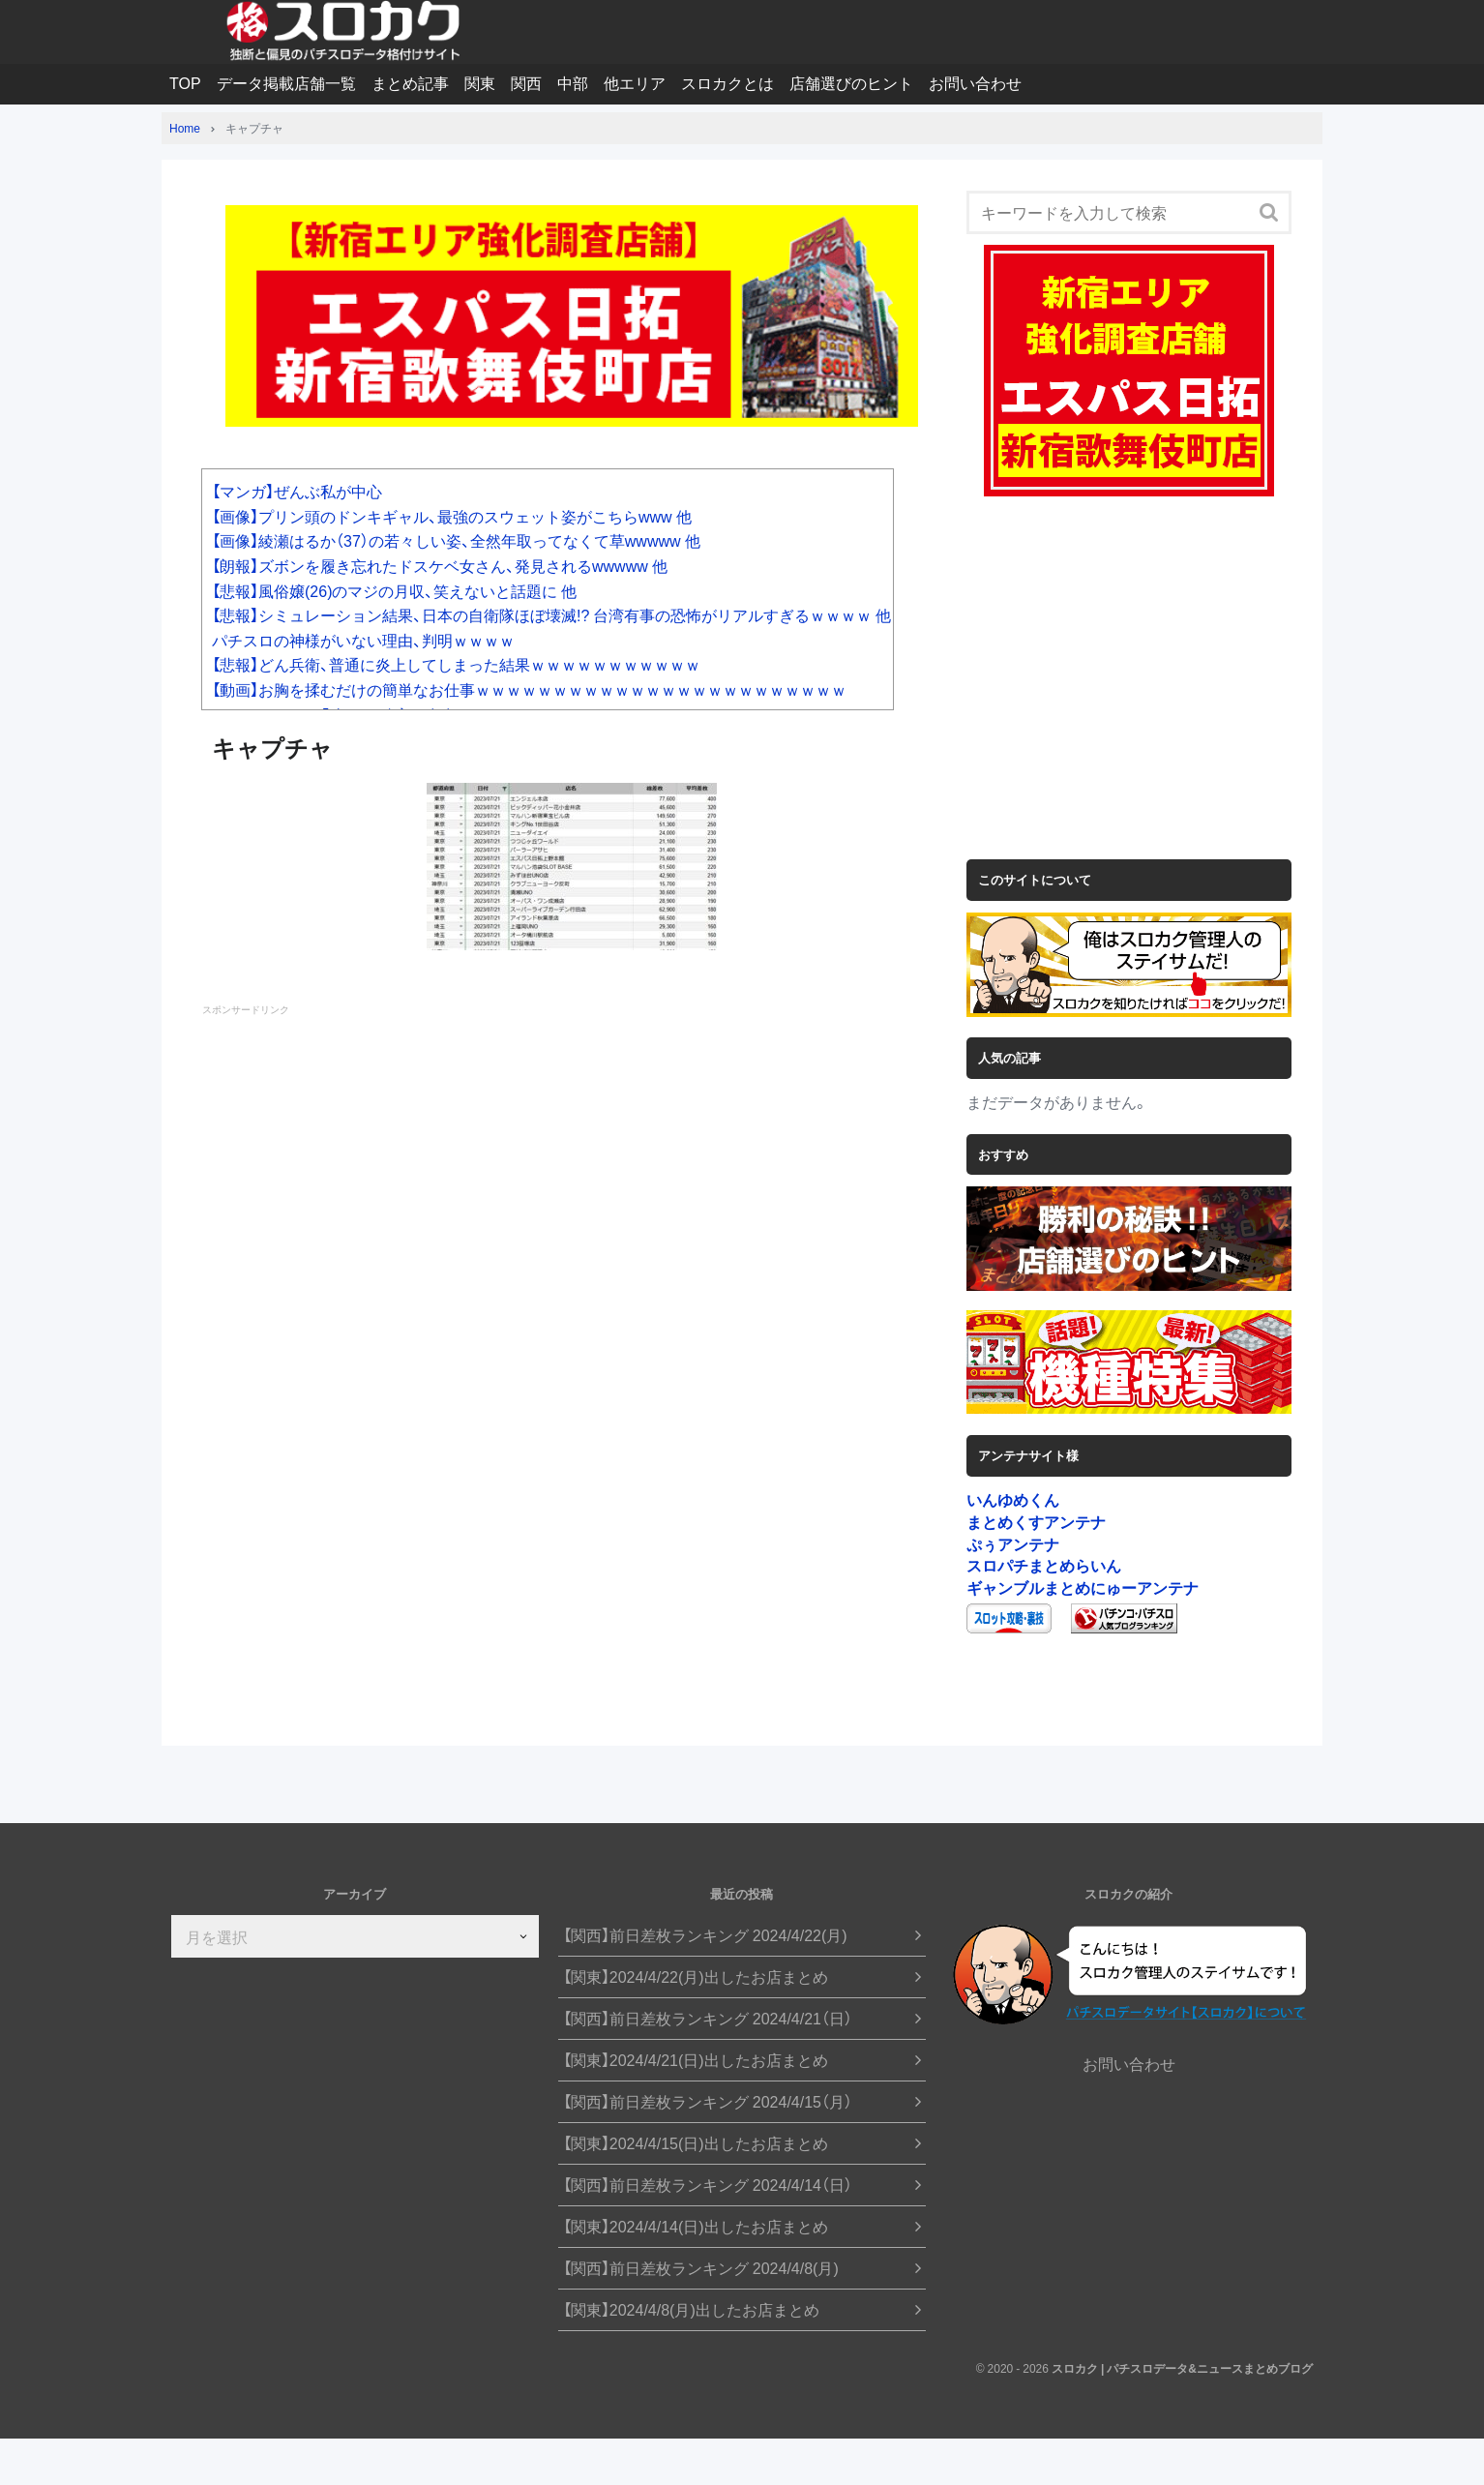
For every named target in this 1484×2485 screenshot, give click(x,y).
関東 (479, 82)
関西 (526, 82)
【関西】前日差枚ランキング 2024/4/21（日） (707, 2018)
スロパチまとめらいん (1043, 1564)
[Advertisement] (571, 1198)
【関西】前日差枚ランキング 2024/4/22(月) (705, 1935)
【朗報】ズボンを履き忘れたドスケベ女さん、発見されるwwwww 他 (440, 565)
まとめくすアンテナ (1036, 1521)
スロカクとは (727, 82)
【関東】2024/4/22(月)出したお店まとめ (695, 1976)
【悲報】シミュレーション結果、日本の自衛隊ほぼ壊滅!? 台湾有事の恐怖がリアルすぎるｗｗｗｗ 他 (551, 614)
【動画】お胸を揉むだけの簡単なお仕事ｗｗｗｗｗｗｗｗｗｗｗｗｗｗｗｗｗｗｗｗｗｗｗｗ (529, 689)
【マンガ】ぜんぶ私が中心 (297, 490)
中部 (572, 82)
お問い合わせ (975, 82)
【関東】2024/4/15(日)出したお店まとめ (695, 2143)
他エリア (635, 82)
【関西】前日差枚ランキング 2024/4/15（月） (707, 2101)
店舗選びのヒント (851, 82)
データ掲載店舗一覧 (286, 82)
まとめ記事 (410, 82)
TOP (185, 82)
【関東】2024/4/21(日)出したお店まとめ (695, 2060)
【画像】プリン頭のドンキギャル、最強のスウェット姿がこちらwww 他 (452, 515)
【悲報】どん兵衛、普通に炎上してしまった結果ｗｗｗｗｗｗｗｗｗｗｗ (456, 663)
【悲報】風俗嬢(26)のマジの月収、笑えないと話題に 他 (394, 590)
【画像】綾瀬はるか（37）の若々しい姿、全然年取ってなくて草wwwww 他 (456, 540)
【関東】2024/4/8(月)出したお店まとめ (691, 2309)
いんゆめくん (1012, 1499)
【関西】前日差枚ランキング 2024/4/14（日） (707, 2184)
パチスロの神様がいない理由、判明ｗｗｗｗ (363, 639)
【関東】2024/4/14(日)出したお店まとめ (695, 2226)
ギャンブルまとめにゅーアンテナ (1082, 1587)
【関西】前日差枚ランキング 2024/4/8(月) (701, 2268)
